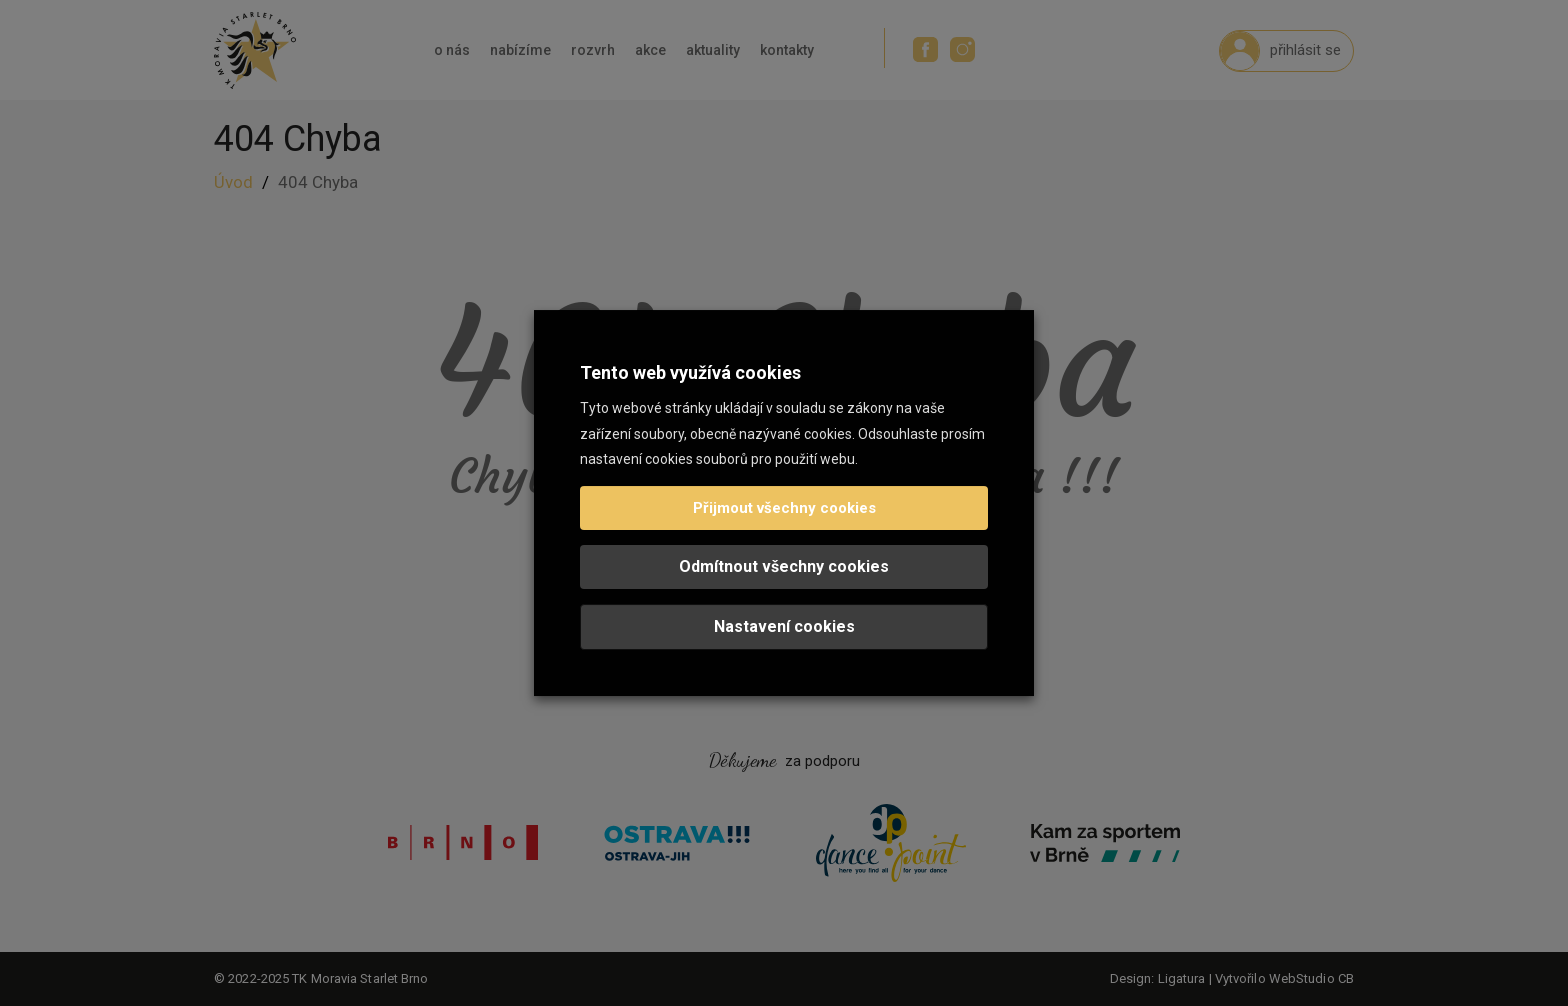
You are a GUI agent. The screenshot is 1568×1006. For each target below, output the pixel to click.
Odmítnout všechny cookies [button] (784, 566)
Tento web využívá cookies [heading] (690, 372)
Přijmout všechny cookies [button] (784, 508)
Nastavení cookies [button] (784, 626)
